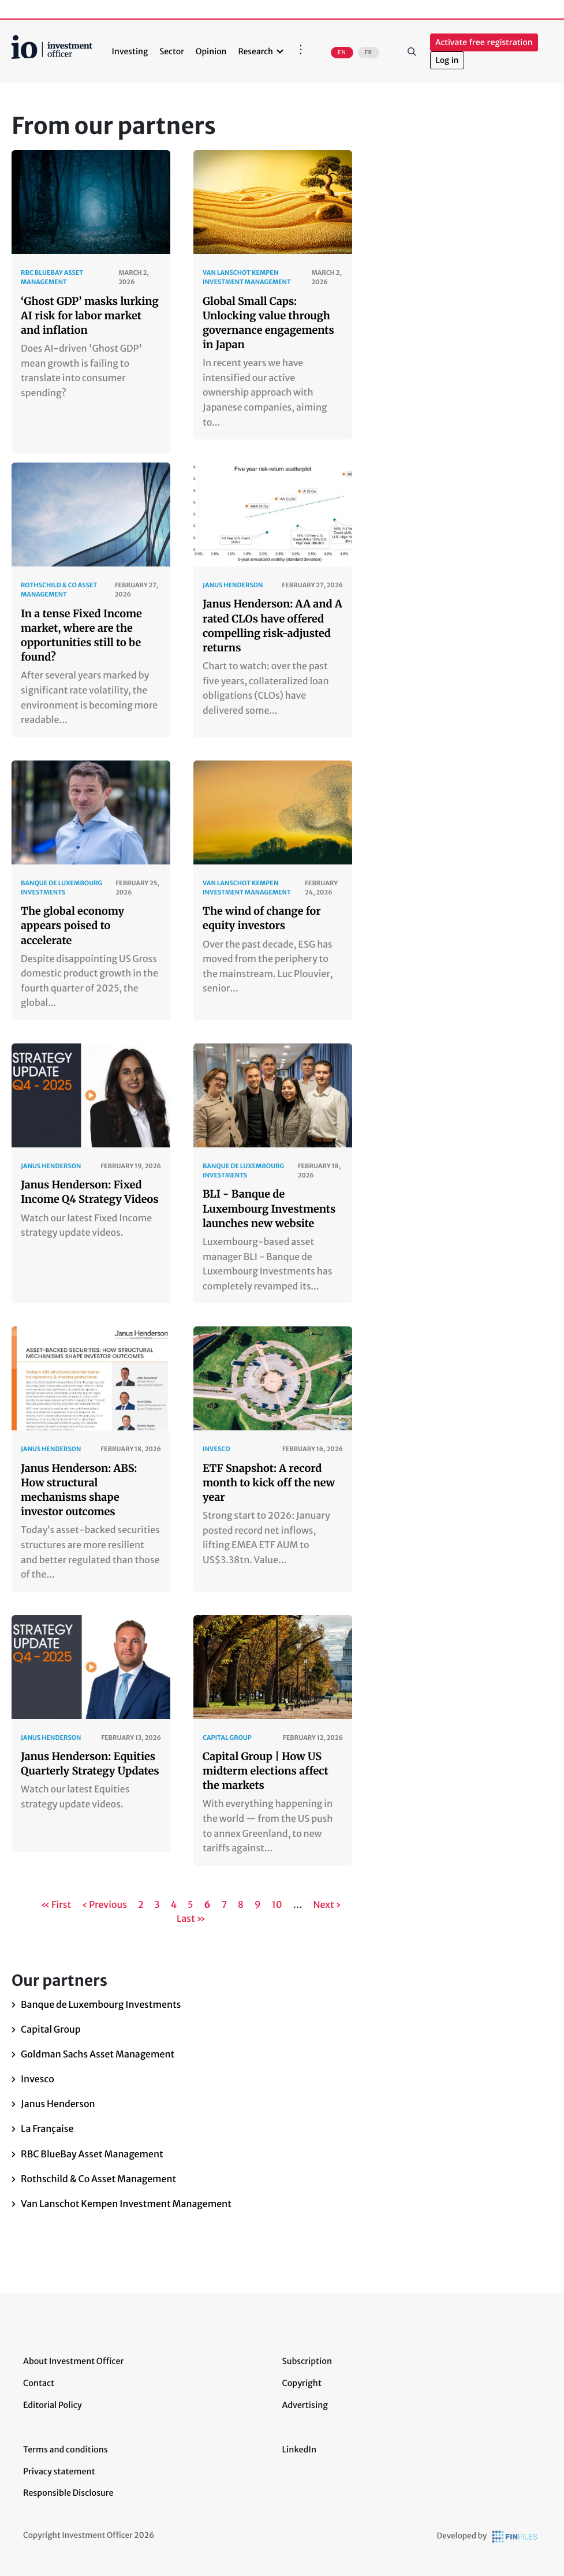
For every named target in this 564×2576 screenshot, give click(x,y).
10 (278, 1905)
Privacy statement (59, 2471)
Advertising (305, 2405)
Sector (171, 51)
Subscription (307, 2361)
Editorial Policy (52, 2405)
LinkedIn (299, 2449)
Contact (38, 2383)
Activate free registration (484, 42)
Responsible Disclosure (68, 2493)
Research (255, 51)
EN (342, 52)
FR (368, 52)
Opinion (211, 51)
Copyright (302, 2383)
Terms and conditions (65, 2449)
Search (411, 51)
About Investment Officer (73, 2361)
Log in (446, 60)
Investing (130, 51)
